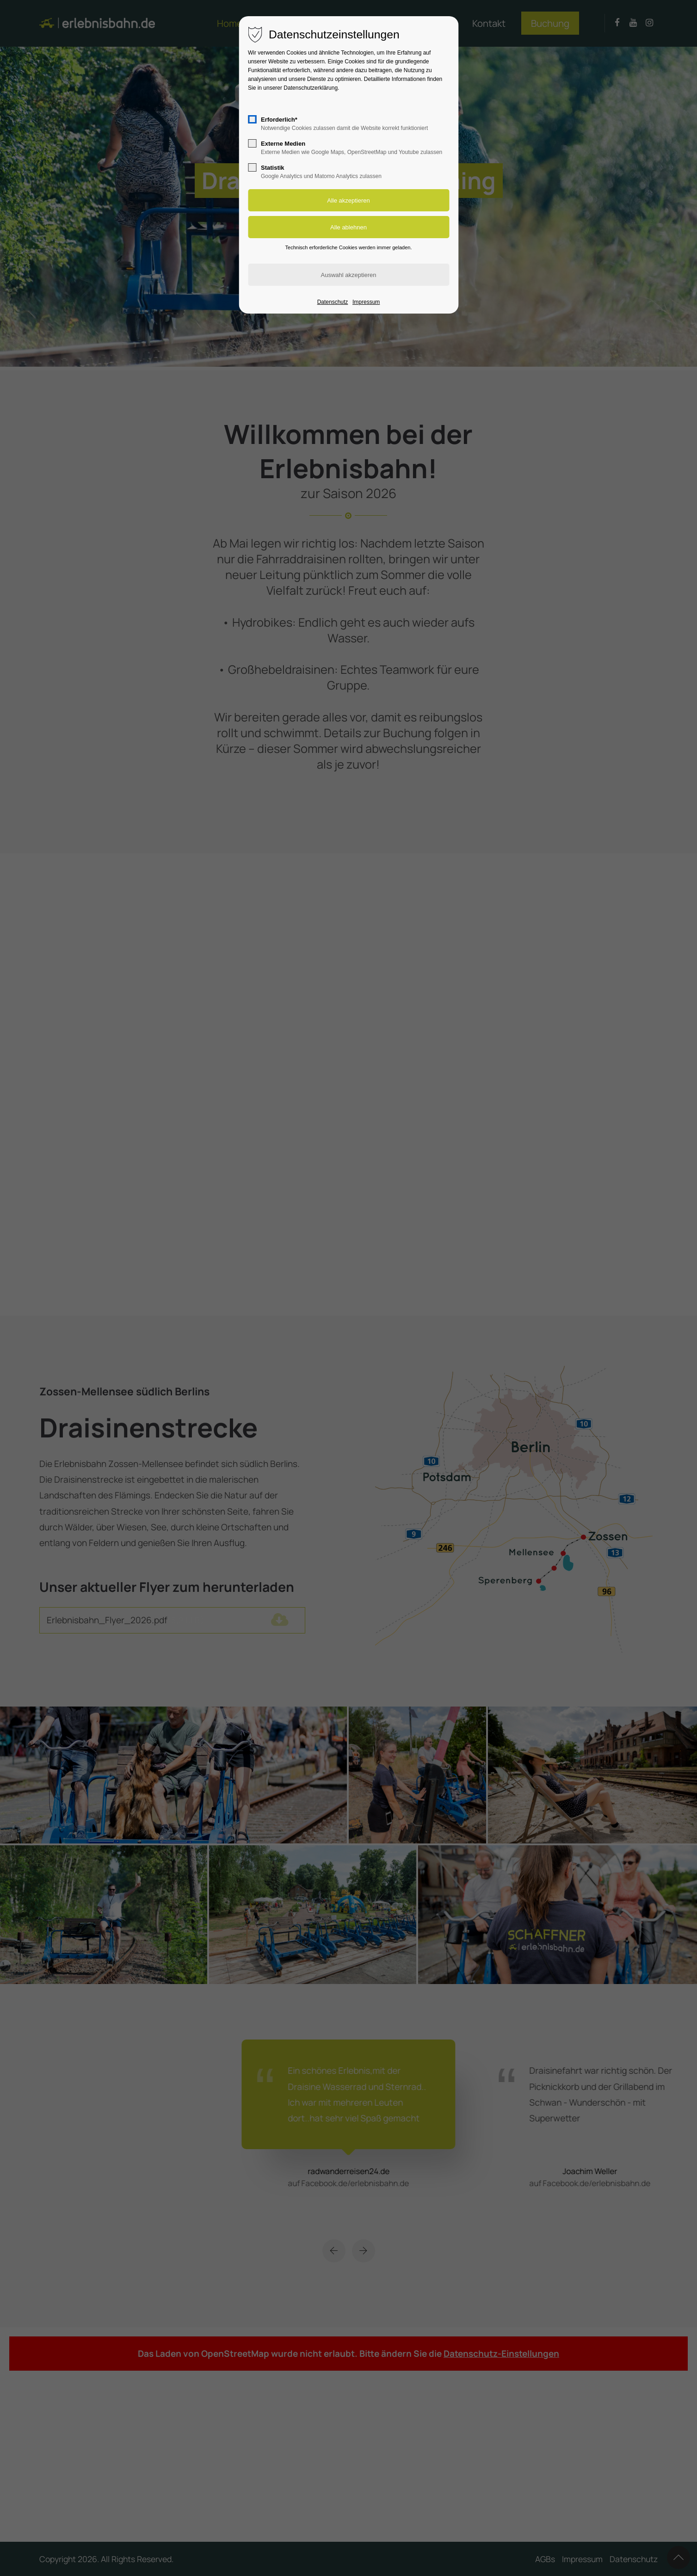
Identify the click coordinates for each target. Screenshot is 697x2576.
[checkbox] (252, 119)
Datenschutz (332, 302)
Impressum (366, 302)
